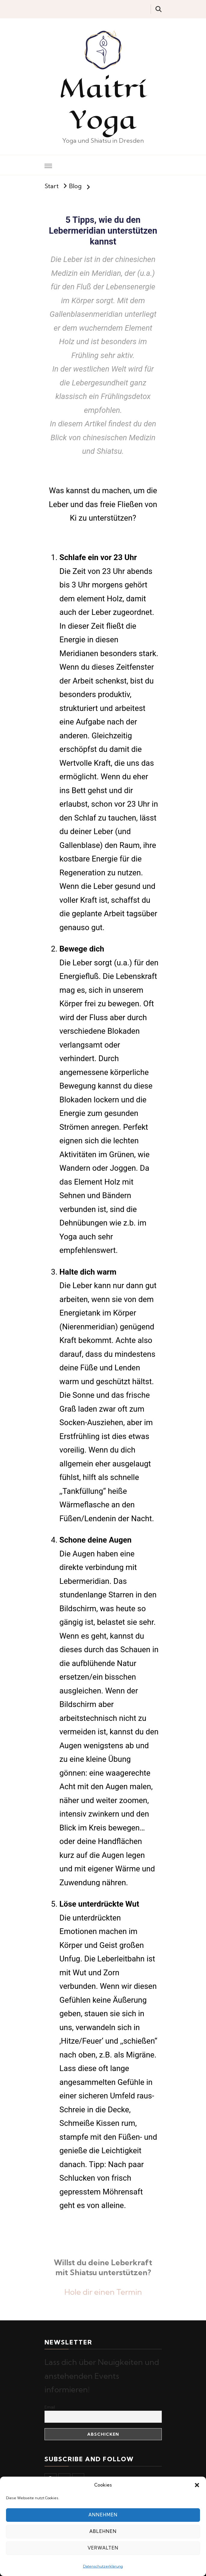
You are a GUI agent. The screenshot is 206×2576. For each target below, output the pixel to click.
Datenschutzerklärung (103, 2566)
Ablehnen (103, 2531)
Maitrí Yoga (103, 103)
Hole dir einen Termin (103, 2292)
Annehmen (103, 2515)
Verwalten (103, 2548)
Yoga (68, 1236)
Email (50, 2407)
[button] (197, 2485)
